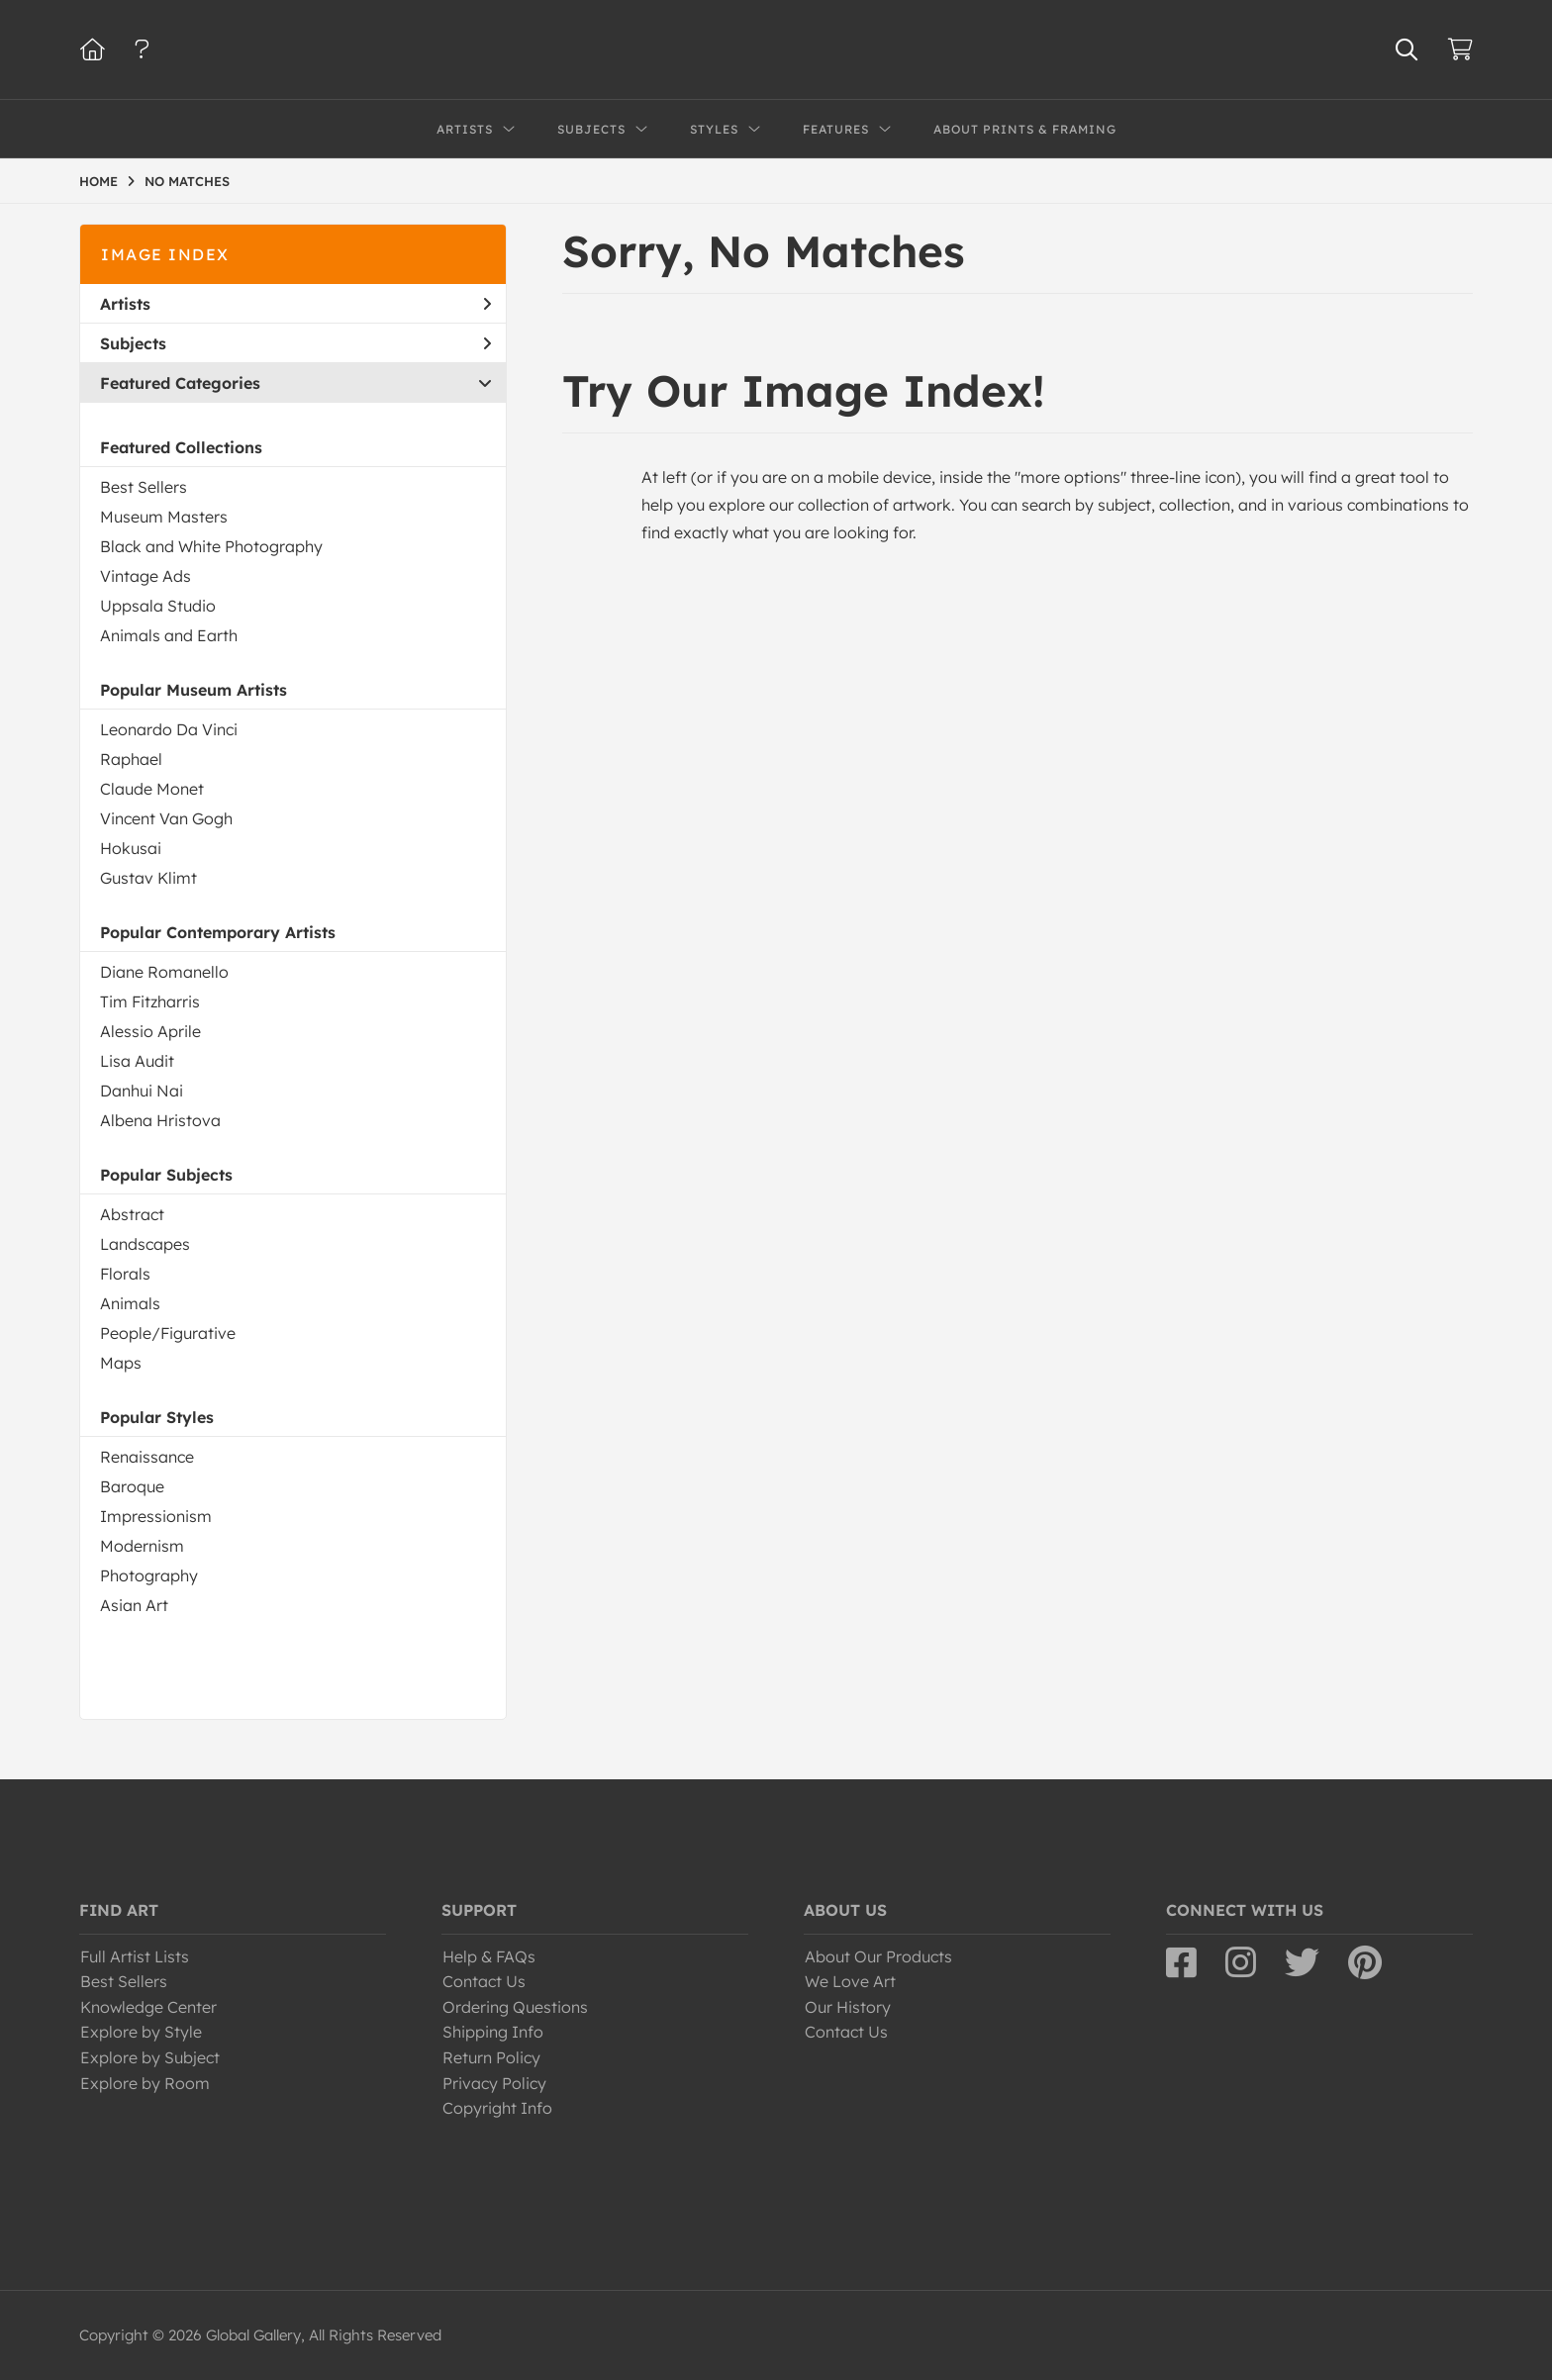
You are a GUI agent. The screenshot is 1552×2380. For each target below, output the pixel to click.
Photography (149, 1575)
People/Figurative (168, 1333)
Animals (130, 1303)
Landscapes (145, 1244)
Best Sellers (143, 487)
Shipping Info (492, 2032)
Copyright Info (497, 2108)
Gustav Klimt (148, 878)
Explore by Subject (150, 2057)
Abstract (132, 1214)
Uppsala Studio (158, 606)
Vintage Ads (145, 576)
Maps (121, 1363)
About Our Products (878, 1956)
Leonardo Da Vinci (169, 729)
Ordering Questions (515, 2007)
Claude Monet (152, 789)
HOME (98, 181)
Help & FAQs (488, 1956)
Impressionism (156, 1516)
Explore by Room (145, 2083)
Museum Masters (164, 516)
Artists (295, 304)
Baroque (132, 1486)
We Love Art (850, 1981)
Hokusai (130, 848)
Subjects (295, 343)
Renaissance (147, 1457)
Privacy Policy (494, 2083)
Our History (848, 2007)
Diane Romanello (164, 972)
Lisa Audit (137, 1061)
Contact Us (484, 1981)
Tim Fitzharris (150, 1001)
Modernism (142, 1546)
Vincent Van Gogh (166, 818)
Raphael (131, 759)
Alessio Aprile (150, 1031)
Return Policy (491, 2057)
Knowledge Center (148, 2007)
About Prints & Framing (1024, 129)
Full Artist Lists (134, 1956)
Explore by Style (141, 2032)
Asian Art (134, 1605)
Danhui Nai (141, 1090)
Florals (125, 1274)
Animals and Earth (169, 635)
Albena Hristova (160, 1120)
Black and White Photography (211, 546)
